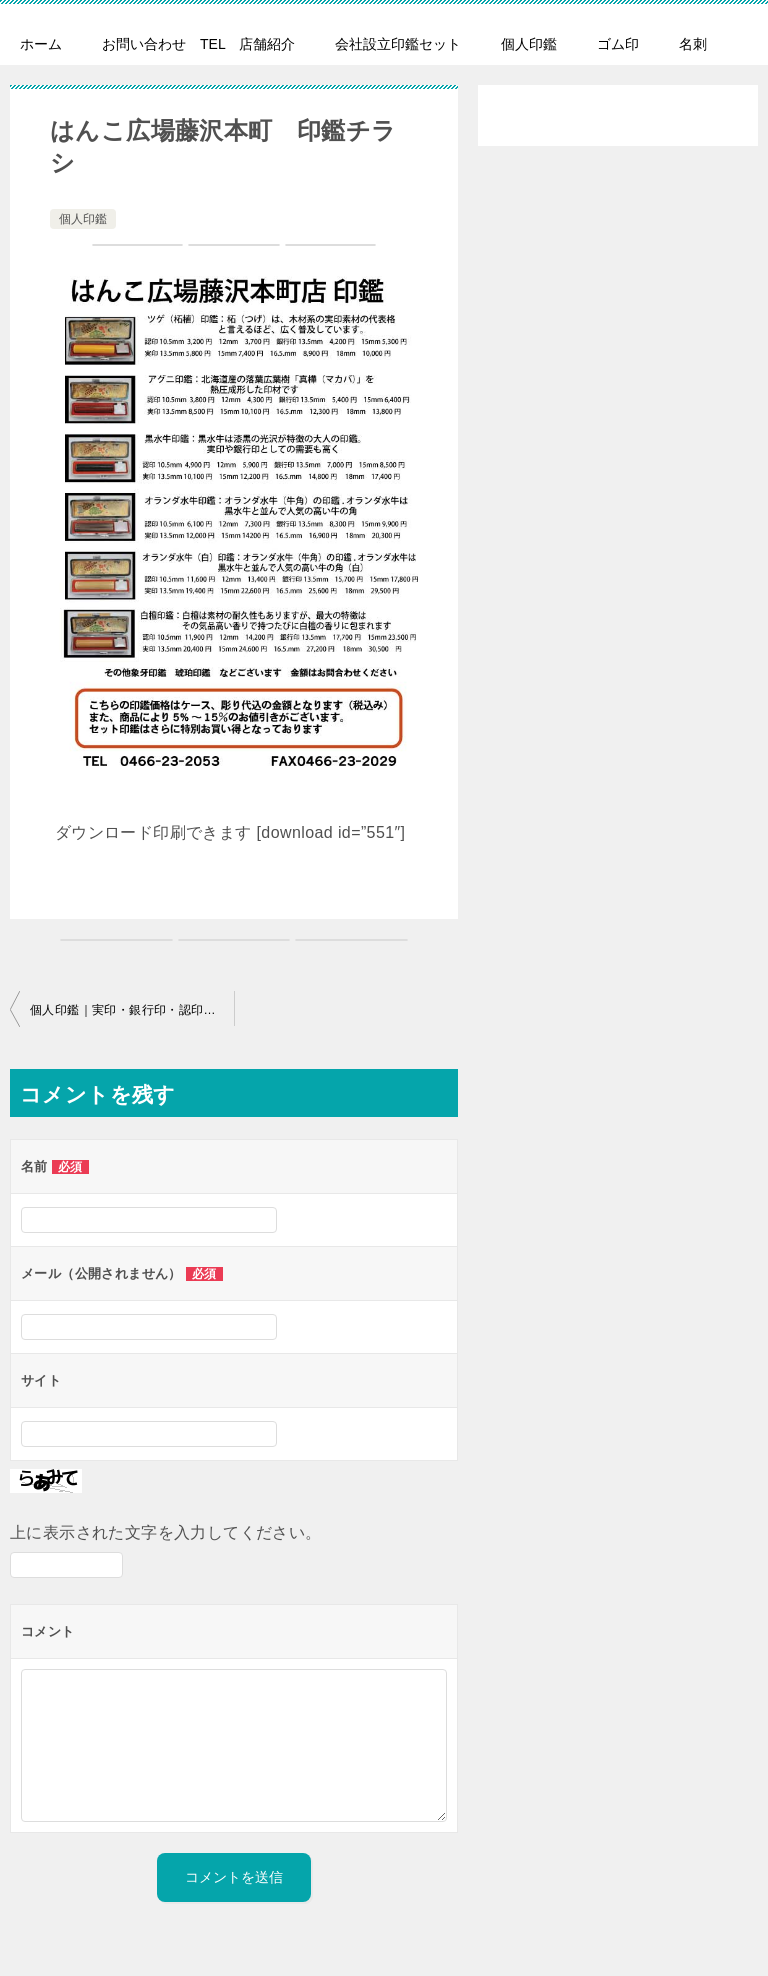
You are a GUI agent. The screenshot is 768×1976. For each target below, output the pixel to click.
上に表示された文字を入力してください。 (166, 1532)
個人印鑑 (529, 44)
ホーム (41, 44)
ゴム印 (618, 44)
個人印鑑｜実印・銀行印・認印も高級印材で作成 (132, 1010)
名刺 (693, 44)
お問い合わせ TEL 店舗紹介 (198, 44)
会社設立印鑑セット (398, 44)
